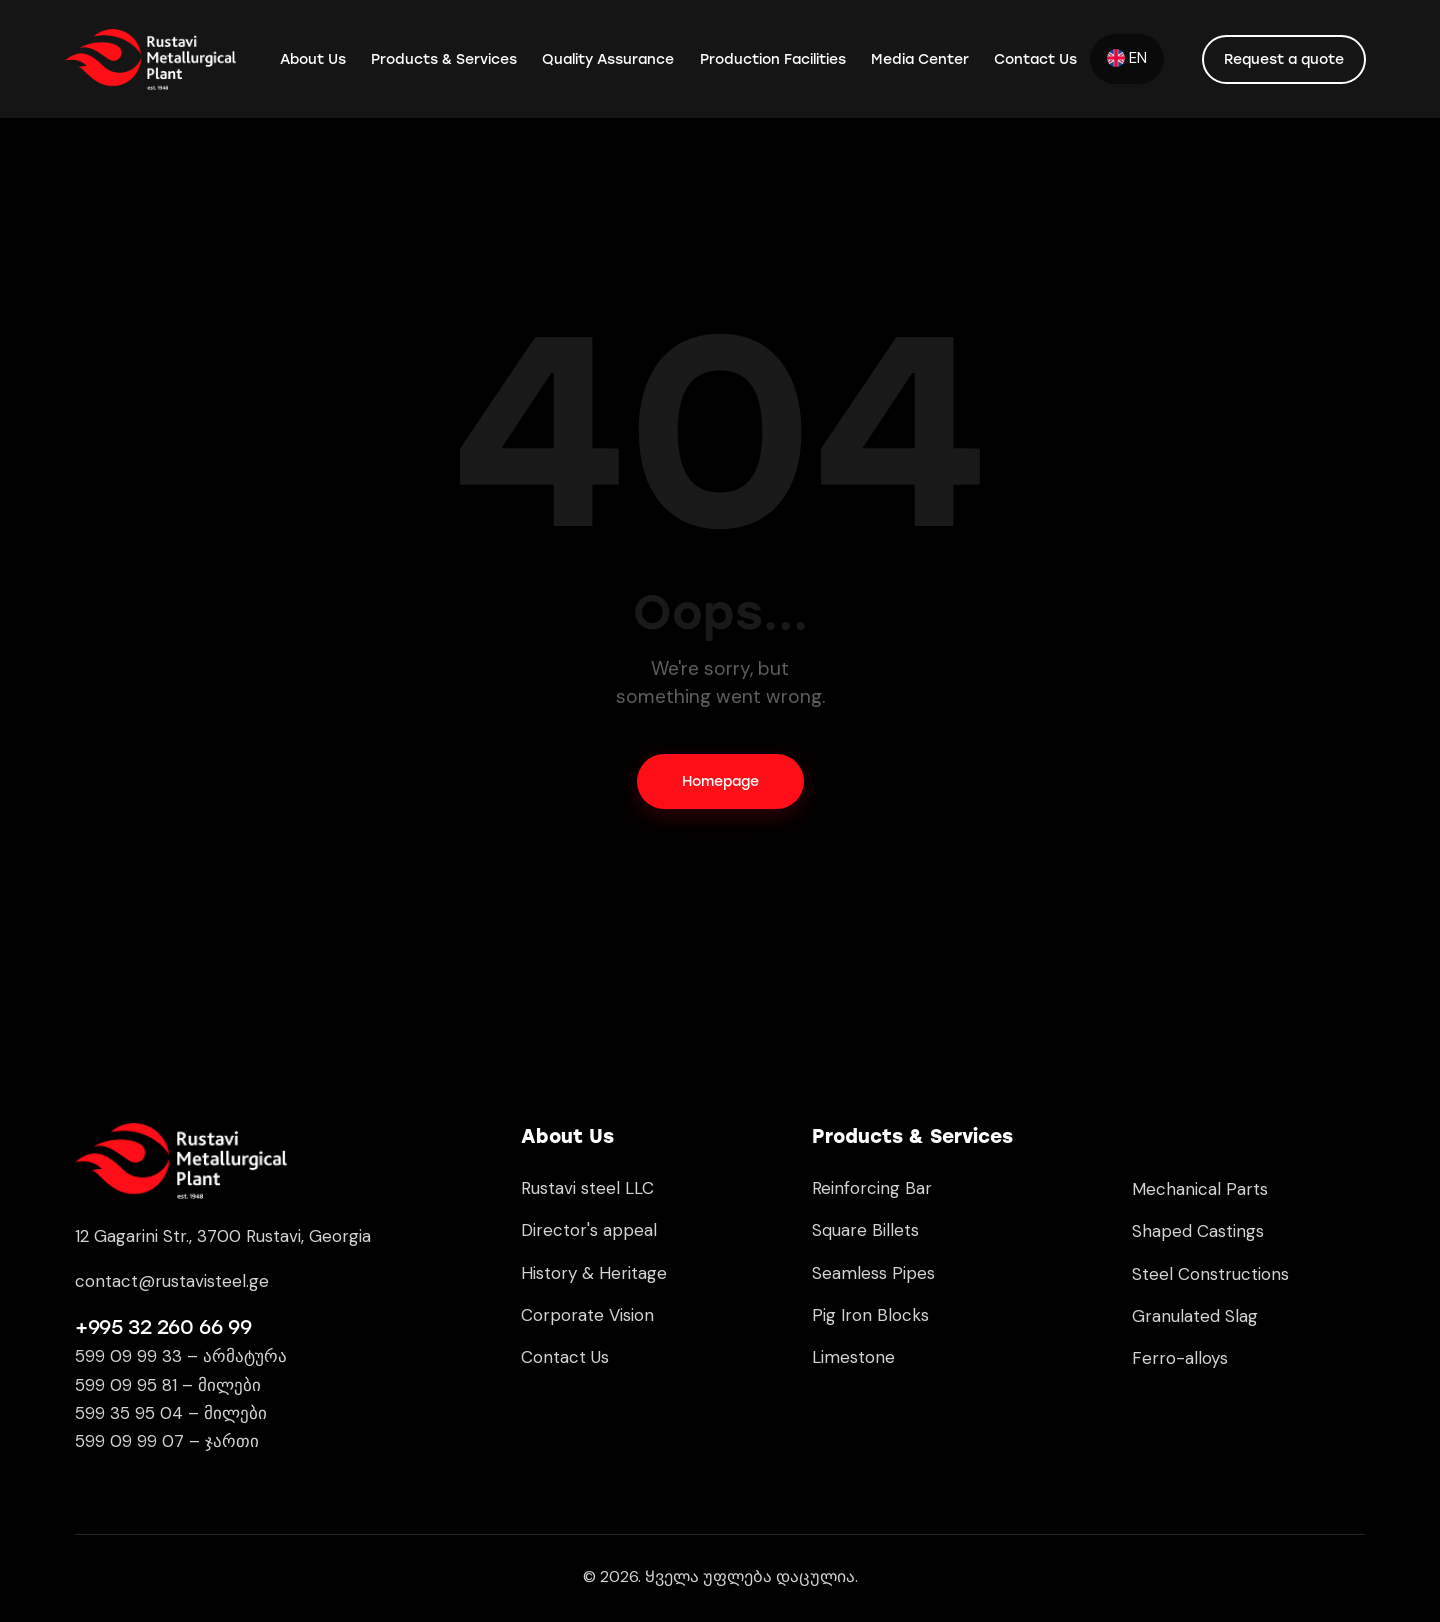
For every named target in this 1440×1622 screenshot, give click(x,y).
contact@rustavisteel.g (167, 1281)
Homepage (720, 781)
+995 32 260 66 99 (163, 1327)
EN (1127, 58)
